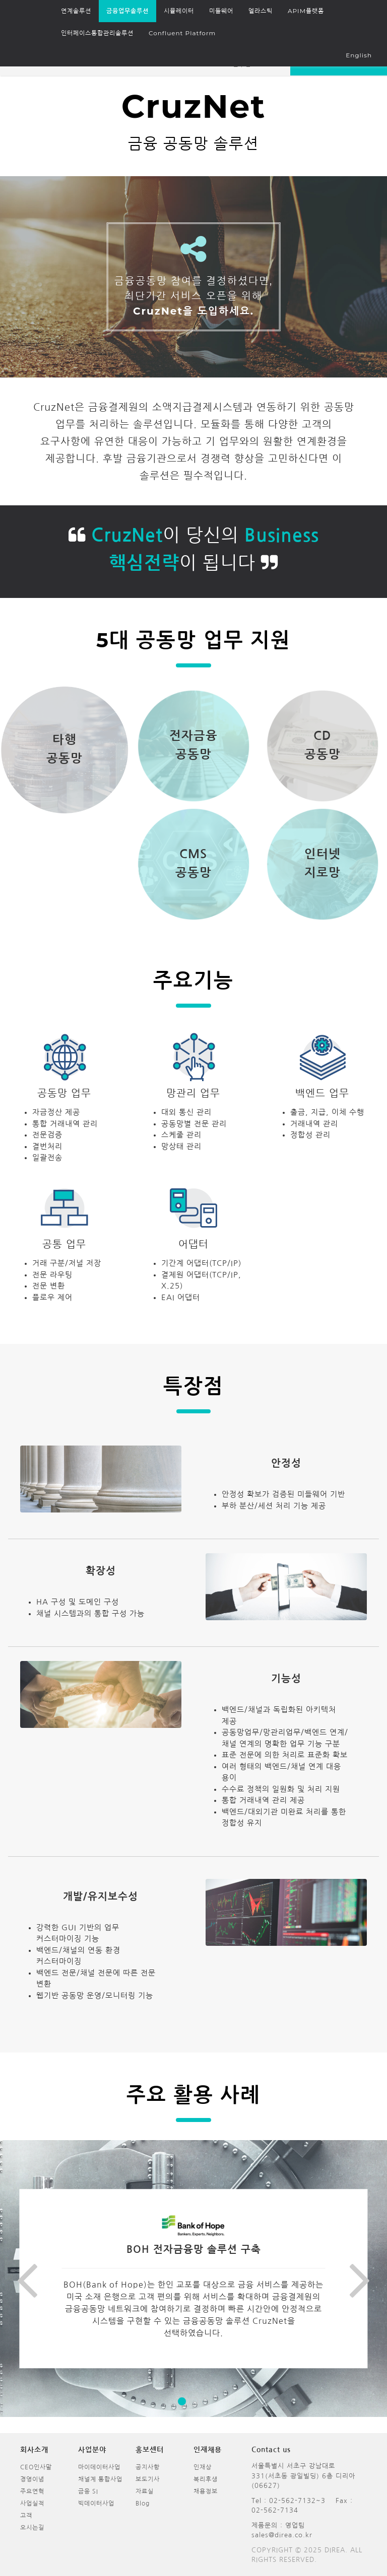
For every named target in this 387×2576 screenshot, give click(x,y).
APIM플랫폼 (306, 11)
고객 (26, 2516)
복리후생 (206, 2479)
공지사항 (148, 2467)
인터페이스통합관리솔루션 (97, 33)
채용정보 (206, 2491)
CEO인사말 (36, 2467)
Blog (143, 2504)
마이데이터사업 (99, 2467)
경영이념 (32, 2479)
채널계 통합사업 (100, 2479)
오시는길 (32, 2528)
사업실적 (32, 2504)
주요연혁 (32, 2491)
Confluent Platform (182, 33)
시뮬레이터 (179, 11)
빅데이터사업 (96, 2504)
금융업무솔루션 (127, 11)
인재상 (203, 2467)
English (359, 55)
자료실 (145, 2491)
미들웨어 (221, 11)
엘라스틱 (260, 11)
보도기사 (148, 2479)
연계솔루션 (76, 11)
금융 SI (88, 2491)
